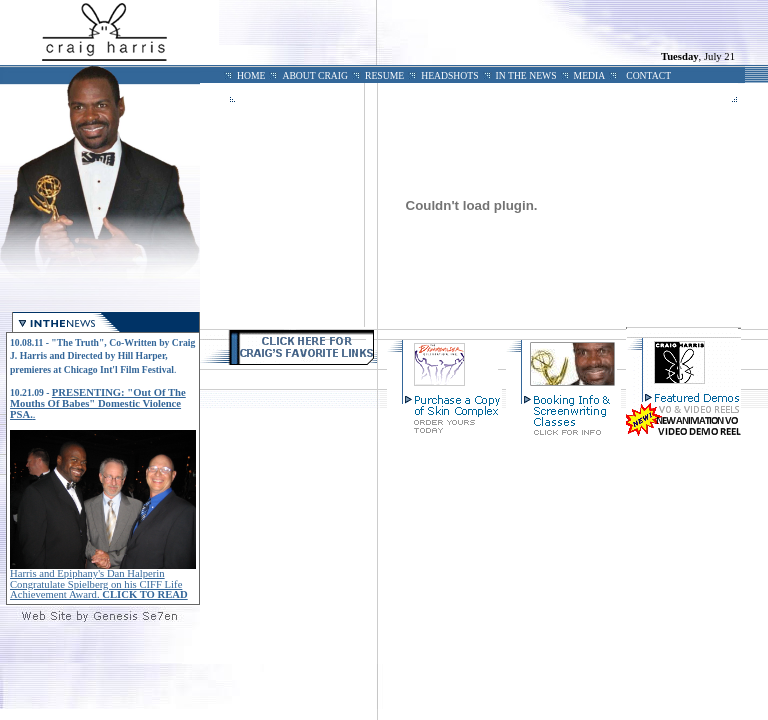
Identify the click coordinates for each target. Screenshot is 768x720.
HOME (251, 75)
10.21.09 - (31, 392)
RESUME (384, 75)
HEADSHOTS (449, 75)
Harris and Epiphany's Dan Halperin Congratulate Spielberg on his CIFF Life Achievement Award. (99, 584)
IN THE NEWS (526, 75)
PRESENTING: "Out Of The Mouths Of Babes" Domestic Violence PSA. (98, 403)
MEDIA (590, 75)
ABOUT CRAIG (315, 75)
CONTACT (648, 75)
